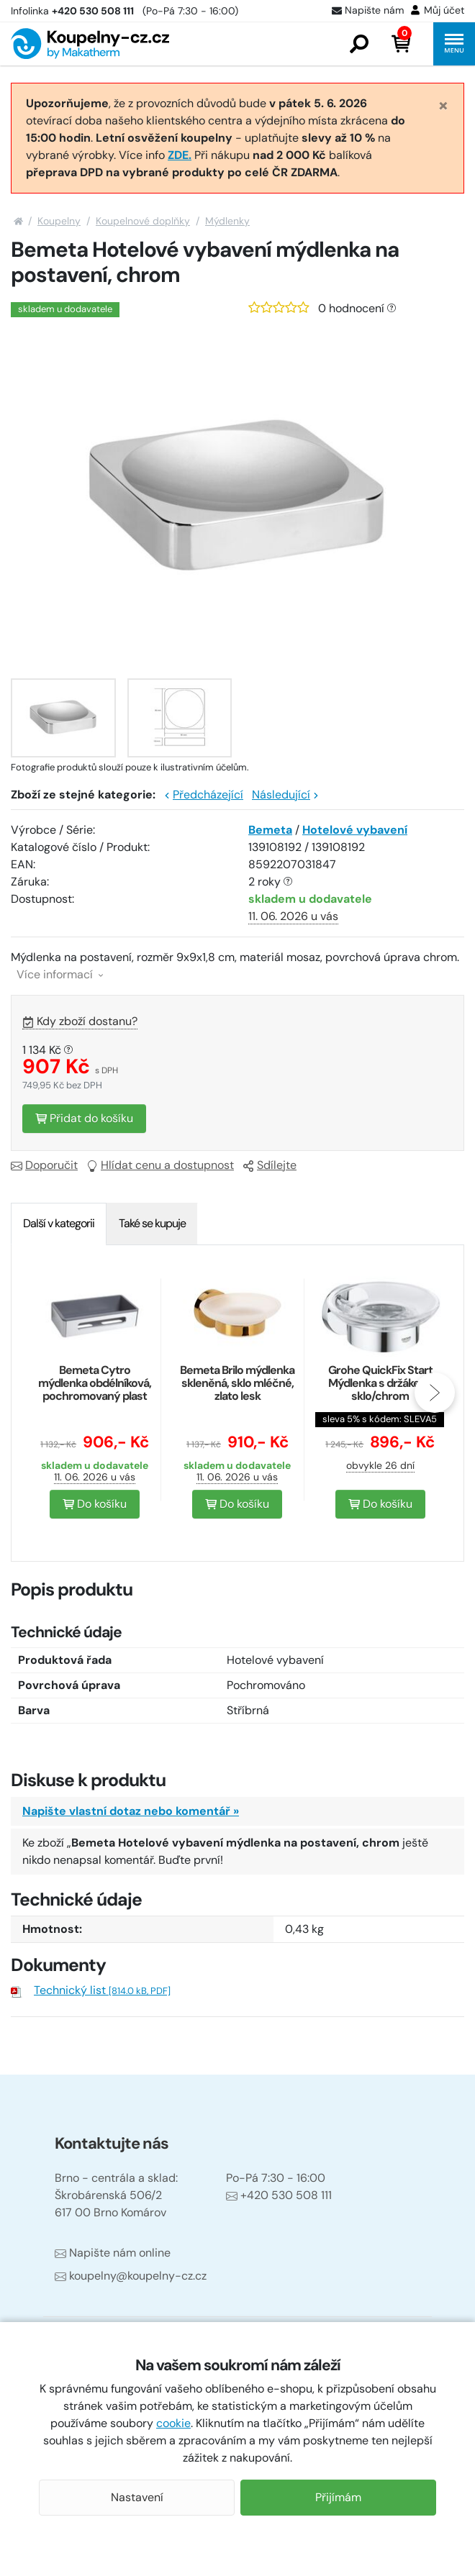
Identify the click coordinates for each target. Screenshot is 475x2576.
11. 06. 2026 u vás (293, 916)
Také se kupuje (152, 1223)
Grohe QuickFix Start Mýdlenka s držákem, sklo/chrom (380, 1382)
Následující (285, 794)
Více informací (60, 974)
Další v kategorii (58, 1223)
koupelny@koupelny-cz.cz (131, 2275)
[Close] (443, 104)
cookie (173, 2423)
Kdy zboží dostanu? (79, 1021)
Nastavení (137, 2497)
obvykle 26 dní (380, 1465)
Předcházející (203, 794)
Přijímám (338, 2497)
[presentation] (435, 1393)
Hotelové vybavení (354, 829)
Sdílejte (270, 1165)
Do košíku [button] (95, 1503)
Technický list (102, 1990)
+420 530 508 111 (279, 2195)
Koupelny (59, 220)
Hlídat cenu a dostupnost (160, 1165)
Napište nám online (113, 2252)
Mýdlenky (227, 220)
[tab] (59, 1223)
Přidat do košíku (84, 1118)
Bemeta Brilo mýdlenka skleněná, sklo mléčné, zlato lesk (237, 1382)
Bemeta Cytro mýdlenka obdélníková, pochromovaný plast (94, 1382)
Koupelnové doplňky (143, 220)
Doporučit (44, 1165)
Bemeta (270, 829)
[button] (359, 44)
